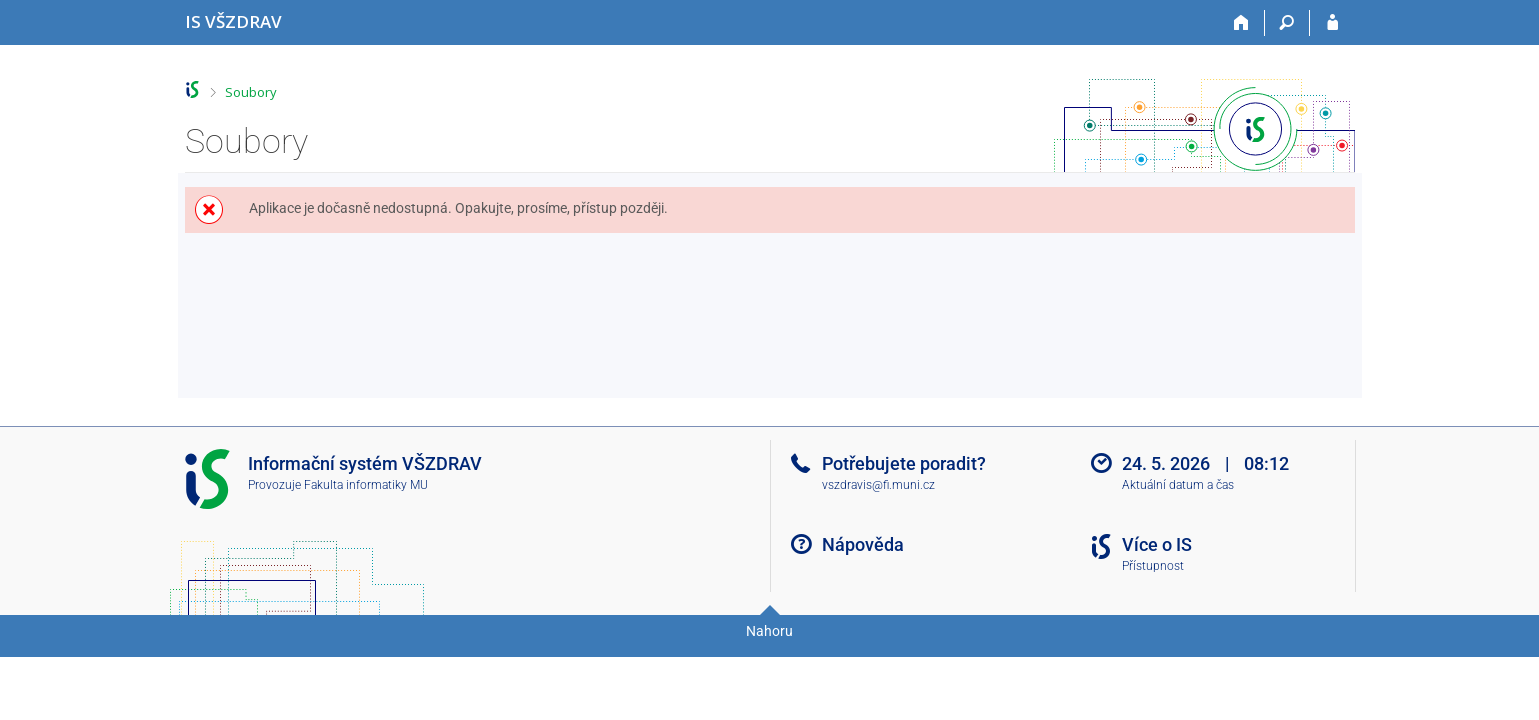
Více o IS (1157, 544)
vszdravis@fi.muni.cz (878, 485)
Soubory (251, 92)
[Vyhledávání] (1287, 23)
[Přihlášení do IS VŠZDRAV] (1332, 23)
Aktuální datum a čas (1178, 485)
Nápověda (863, 544)
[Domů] (1242, 23)
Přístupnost (1153, 566)
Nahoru (769, 631)
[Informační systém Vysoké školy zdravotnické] (233, 21)
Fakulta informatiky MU (366, 485)
